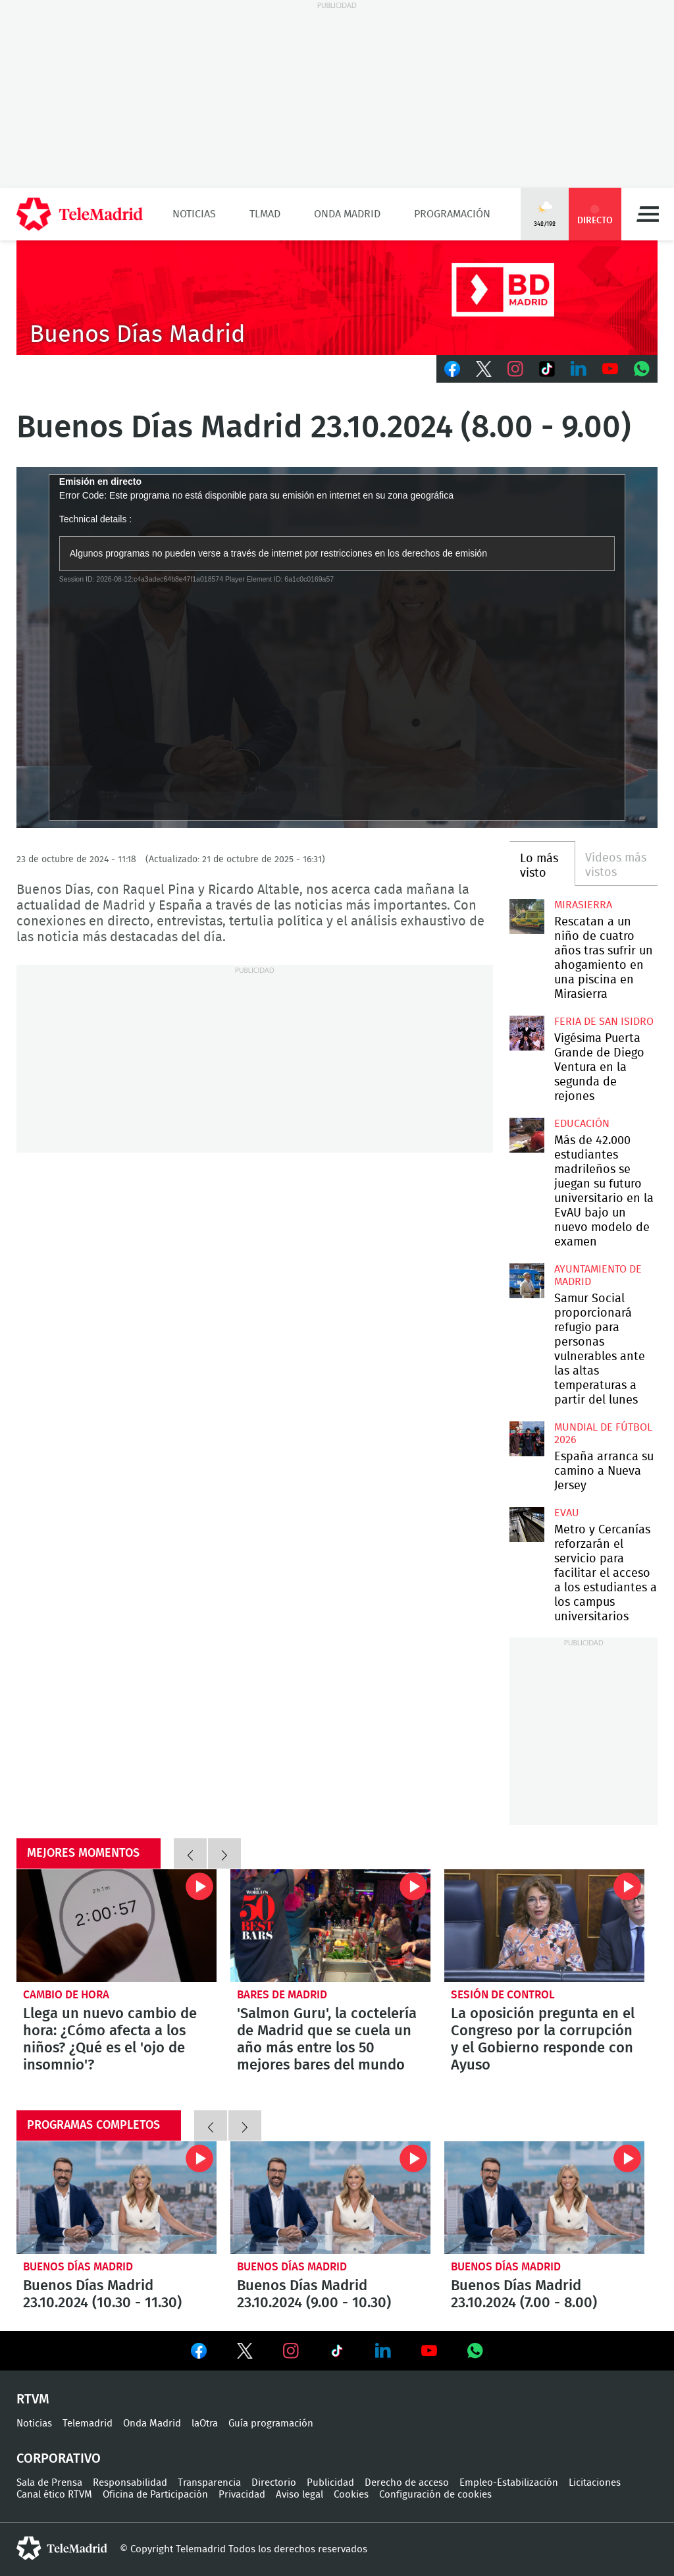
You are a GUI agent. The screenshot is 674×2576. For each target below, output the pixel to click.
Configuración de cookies (435, 2495)
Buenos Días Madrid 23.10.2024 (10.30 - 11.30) (116, 2197)
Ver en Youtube (429, 2351)
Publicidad (330, 2483)
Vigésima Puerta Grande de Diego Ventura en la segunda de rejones (526, 1033)
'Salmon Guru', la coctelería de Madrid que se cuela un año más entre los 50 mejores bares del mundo (330, 1925)
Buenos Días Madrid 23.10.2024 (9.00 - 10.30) (330, 2197)
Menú (647, 214)
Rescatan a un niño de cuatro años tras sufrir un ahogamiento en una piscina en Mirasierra (526, 916)
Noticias (194, 214)
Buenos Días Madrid (78, 2266)
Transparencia (209, 2483)
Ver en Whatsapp (475, 2351)
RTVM (32, 2399)
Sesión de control (503, 1994)
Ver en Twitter (245, 2353)
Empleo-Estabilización (508, 2483)
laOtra (205, 2423)
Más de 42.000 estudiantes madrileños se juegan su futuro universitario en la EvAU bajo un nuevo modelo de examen (526, 1135)
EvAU (566, 1513)
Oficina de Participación (155, 2495)
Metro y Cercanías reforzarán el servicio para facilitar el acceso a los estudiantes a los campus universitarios (526, 1524)
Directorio (273, 2483)
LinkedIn (578, 369)
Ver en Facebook (199, 2353)
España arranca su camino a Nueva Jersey (526, 1438)
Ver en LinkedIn (383, 2351)
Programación (452, 214)
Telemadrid (88, 2423)
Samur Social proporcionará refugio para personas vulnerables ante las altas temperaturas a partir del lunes (526, 1280)
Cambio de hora (66, 1994)
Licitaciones (595, 2483)
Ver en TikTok (337, 2353)
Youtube (610, 369)
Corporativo (58, 2458)
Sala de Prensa (49, 2483)
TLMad (264, 214)
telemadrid (61, 2548)
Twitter (484, 369)
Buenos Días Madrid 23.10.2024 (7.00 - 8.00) (544, 2197)
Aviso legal (299, 2495)
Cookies (351, 2495)
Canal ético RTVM (54, 2495)
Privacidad (242, 2495)
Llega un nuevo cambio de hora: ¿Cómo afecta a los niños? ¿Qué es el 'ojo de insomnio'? (116, 1925)
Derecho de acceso (407, 2483)
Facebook (452, 369)
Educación (581, 1123)
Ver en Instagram (291, 2351)
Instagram (515, 369)
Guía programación (270, 2423)
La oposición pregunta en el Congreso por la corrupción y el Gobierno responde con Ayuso (544, 1925)
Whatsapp (642, 369)
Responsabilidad (130, 2483)
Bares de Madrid (282, 1994)
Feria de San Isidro (604, 1021)
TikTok (547, 369)
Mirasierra (583, 905)
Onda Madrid (347, 214)
